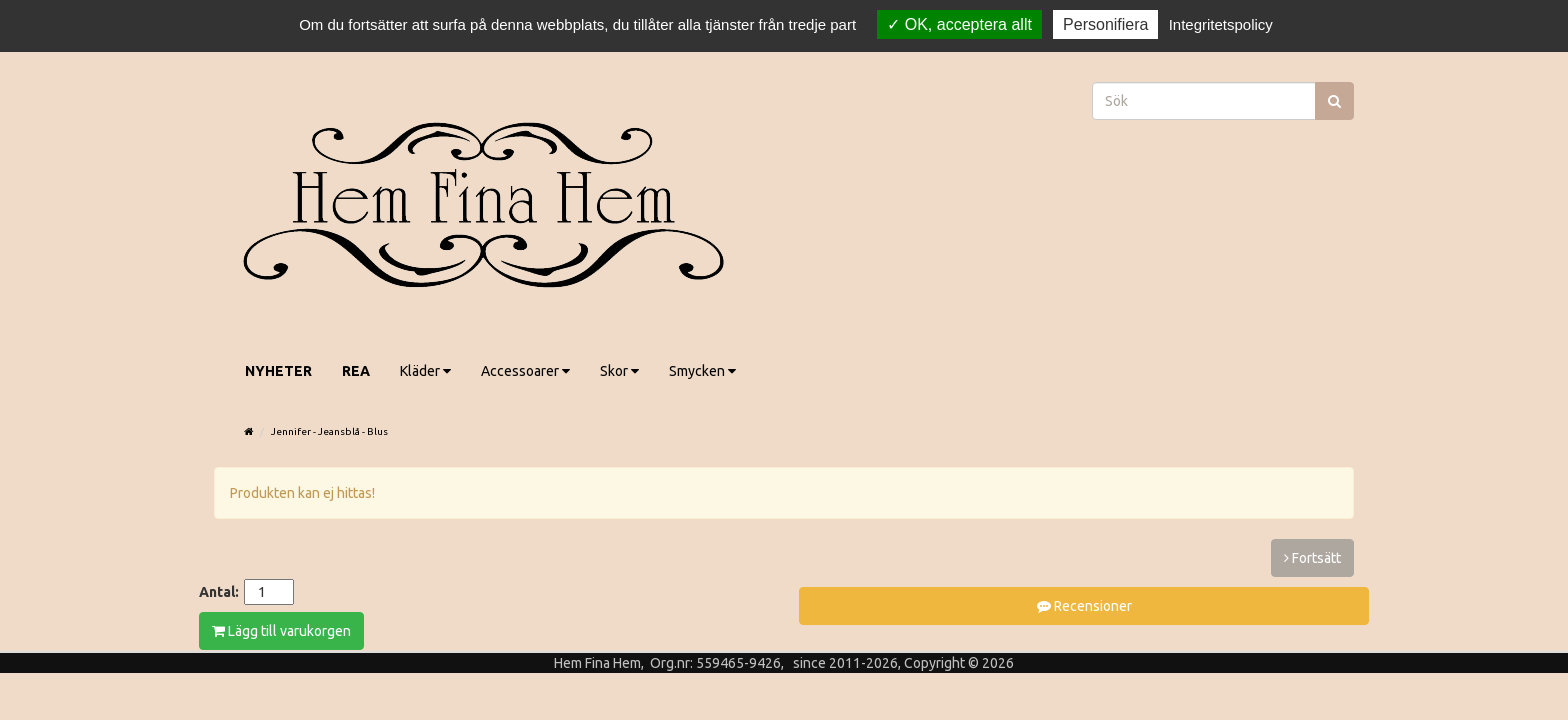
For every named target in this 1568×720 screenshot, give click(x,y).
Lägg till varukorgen (281, 631)
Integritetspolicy (1221, 24)
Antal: (219, 592)
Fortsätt (1312, 558)
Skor (619, 371)
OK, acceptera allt (959, 24)
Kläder (425, 371)
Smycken (702, 371)
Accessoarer (525, 371)
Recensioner (1084, 606)
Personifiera (1105, 24)
